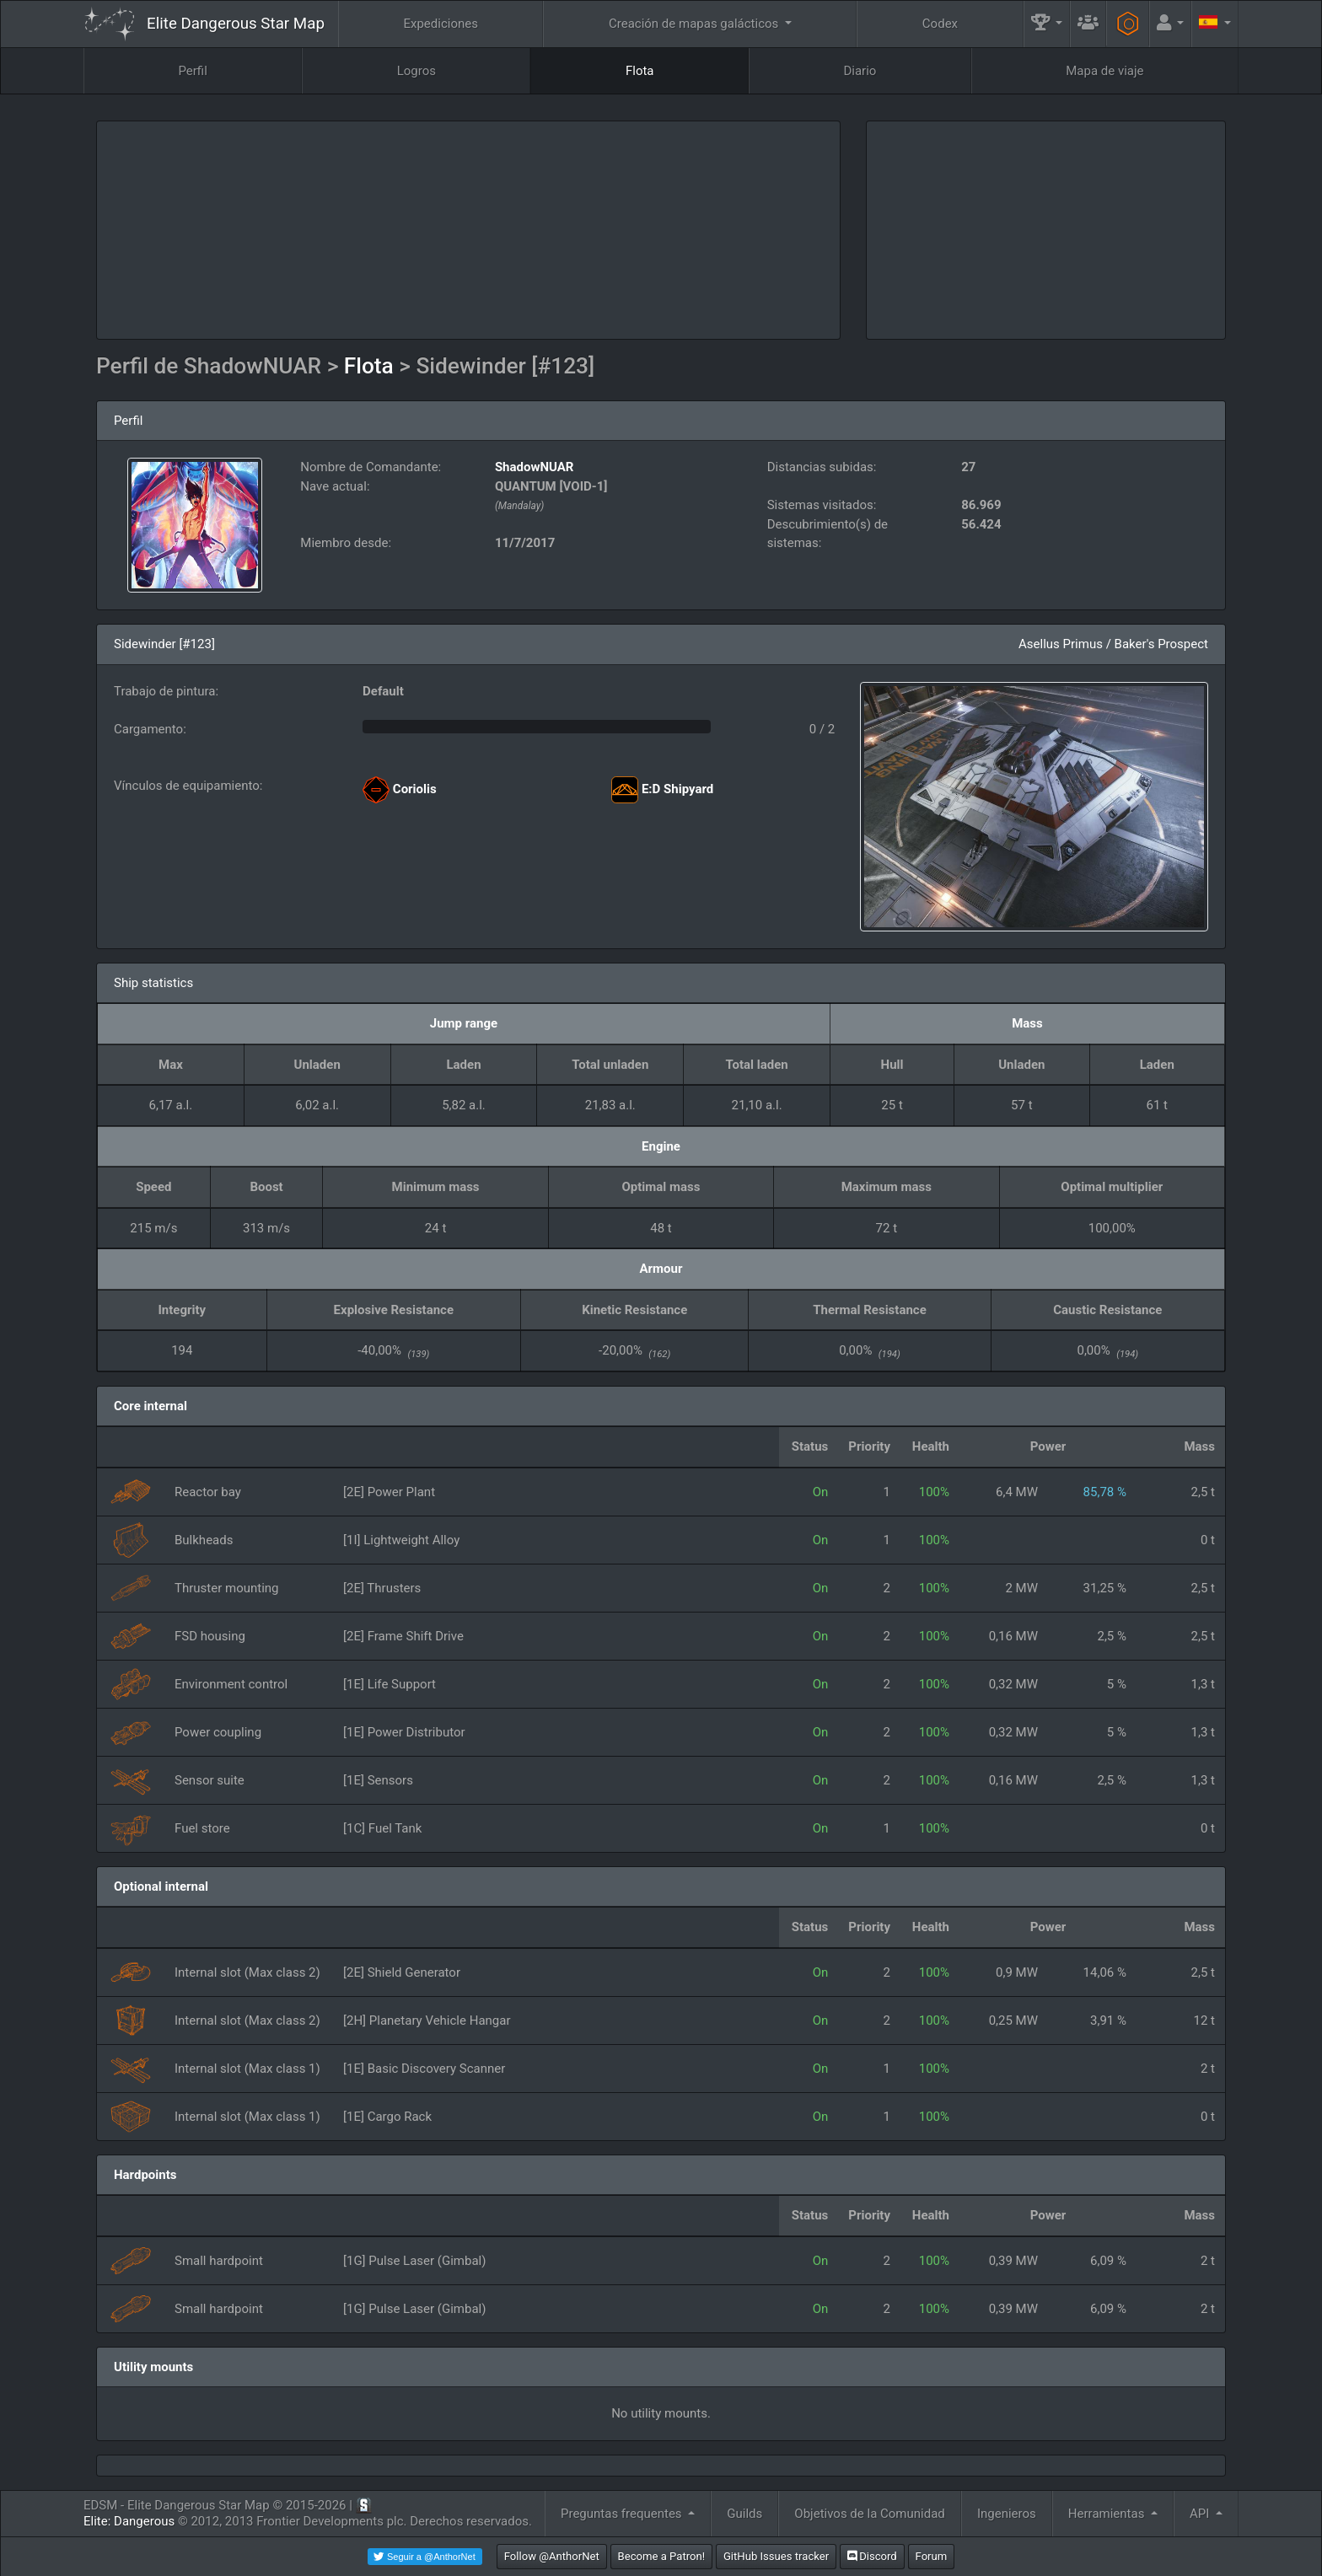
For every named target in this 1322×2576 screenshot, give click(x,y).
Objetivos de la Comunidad (869, 2513)
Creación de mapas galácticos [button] (695, 23)
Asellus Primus (1060, 644)
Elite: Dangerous (129, 2521)
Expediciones (440, 23)
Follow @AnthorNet (551, 2556)
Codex (940, 23)
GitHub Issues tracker (776, 2556)
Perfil (192, 70)
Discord (872, 2556)
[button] (1047, 24)
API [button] (1201, 2513)
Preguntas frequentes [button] (623, 2513)
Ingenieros (1006, 2513)
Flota (640, 70)
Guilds (744, 2513)
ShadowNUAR (534, 467)
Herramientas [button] (1107, 2513)
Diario (859, 70)
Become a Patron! (662, 2556)
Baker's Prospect (1161, 644)
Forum (932, 2556)
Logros (416, 70)
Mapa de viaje (1104, 70)
